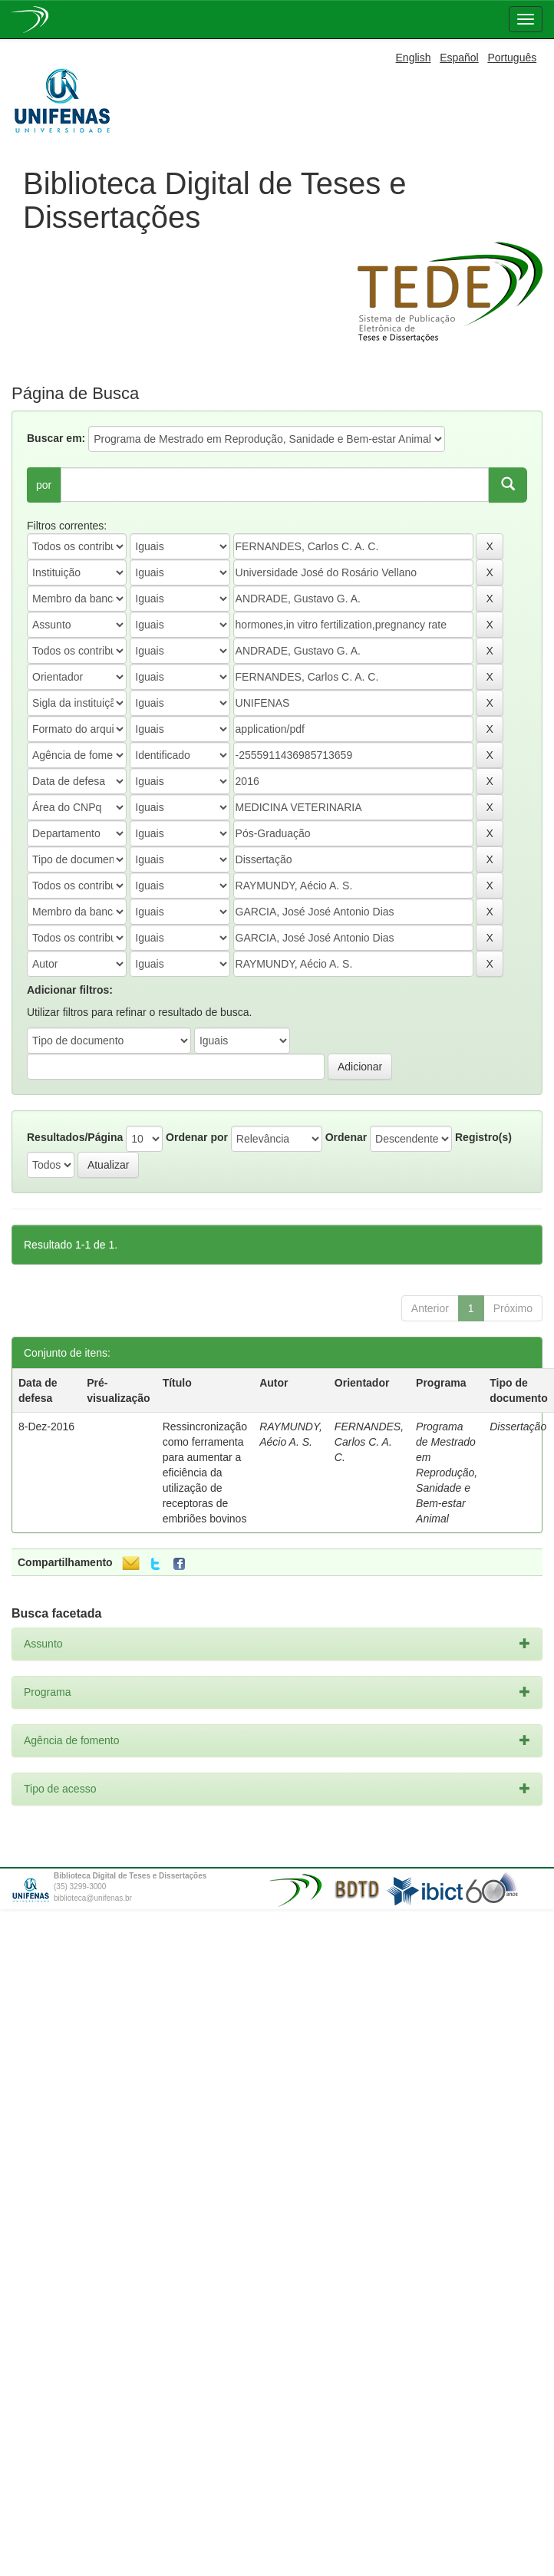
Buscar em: (56, 438)
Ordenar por (197, 1137)
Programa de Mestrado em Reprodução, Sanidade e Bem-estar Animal (446, 1472)
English (413, 57)
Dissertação (518, 1426)
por (43, 485)
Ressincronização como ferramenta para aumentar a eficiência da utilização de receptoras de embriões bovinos (205, 1472)
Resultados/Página (75, 1137)
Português (511, 57)
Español (459, 57)
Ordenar (346, 1137)
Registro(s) (483, 1137)
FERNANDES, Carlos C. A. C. (369, 1441)
